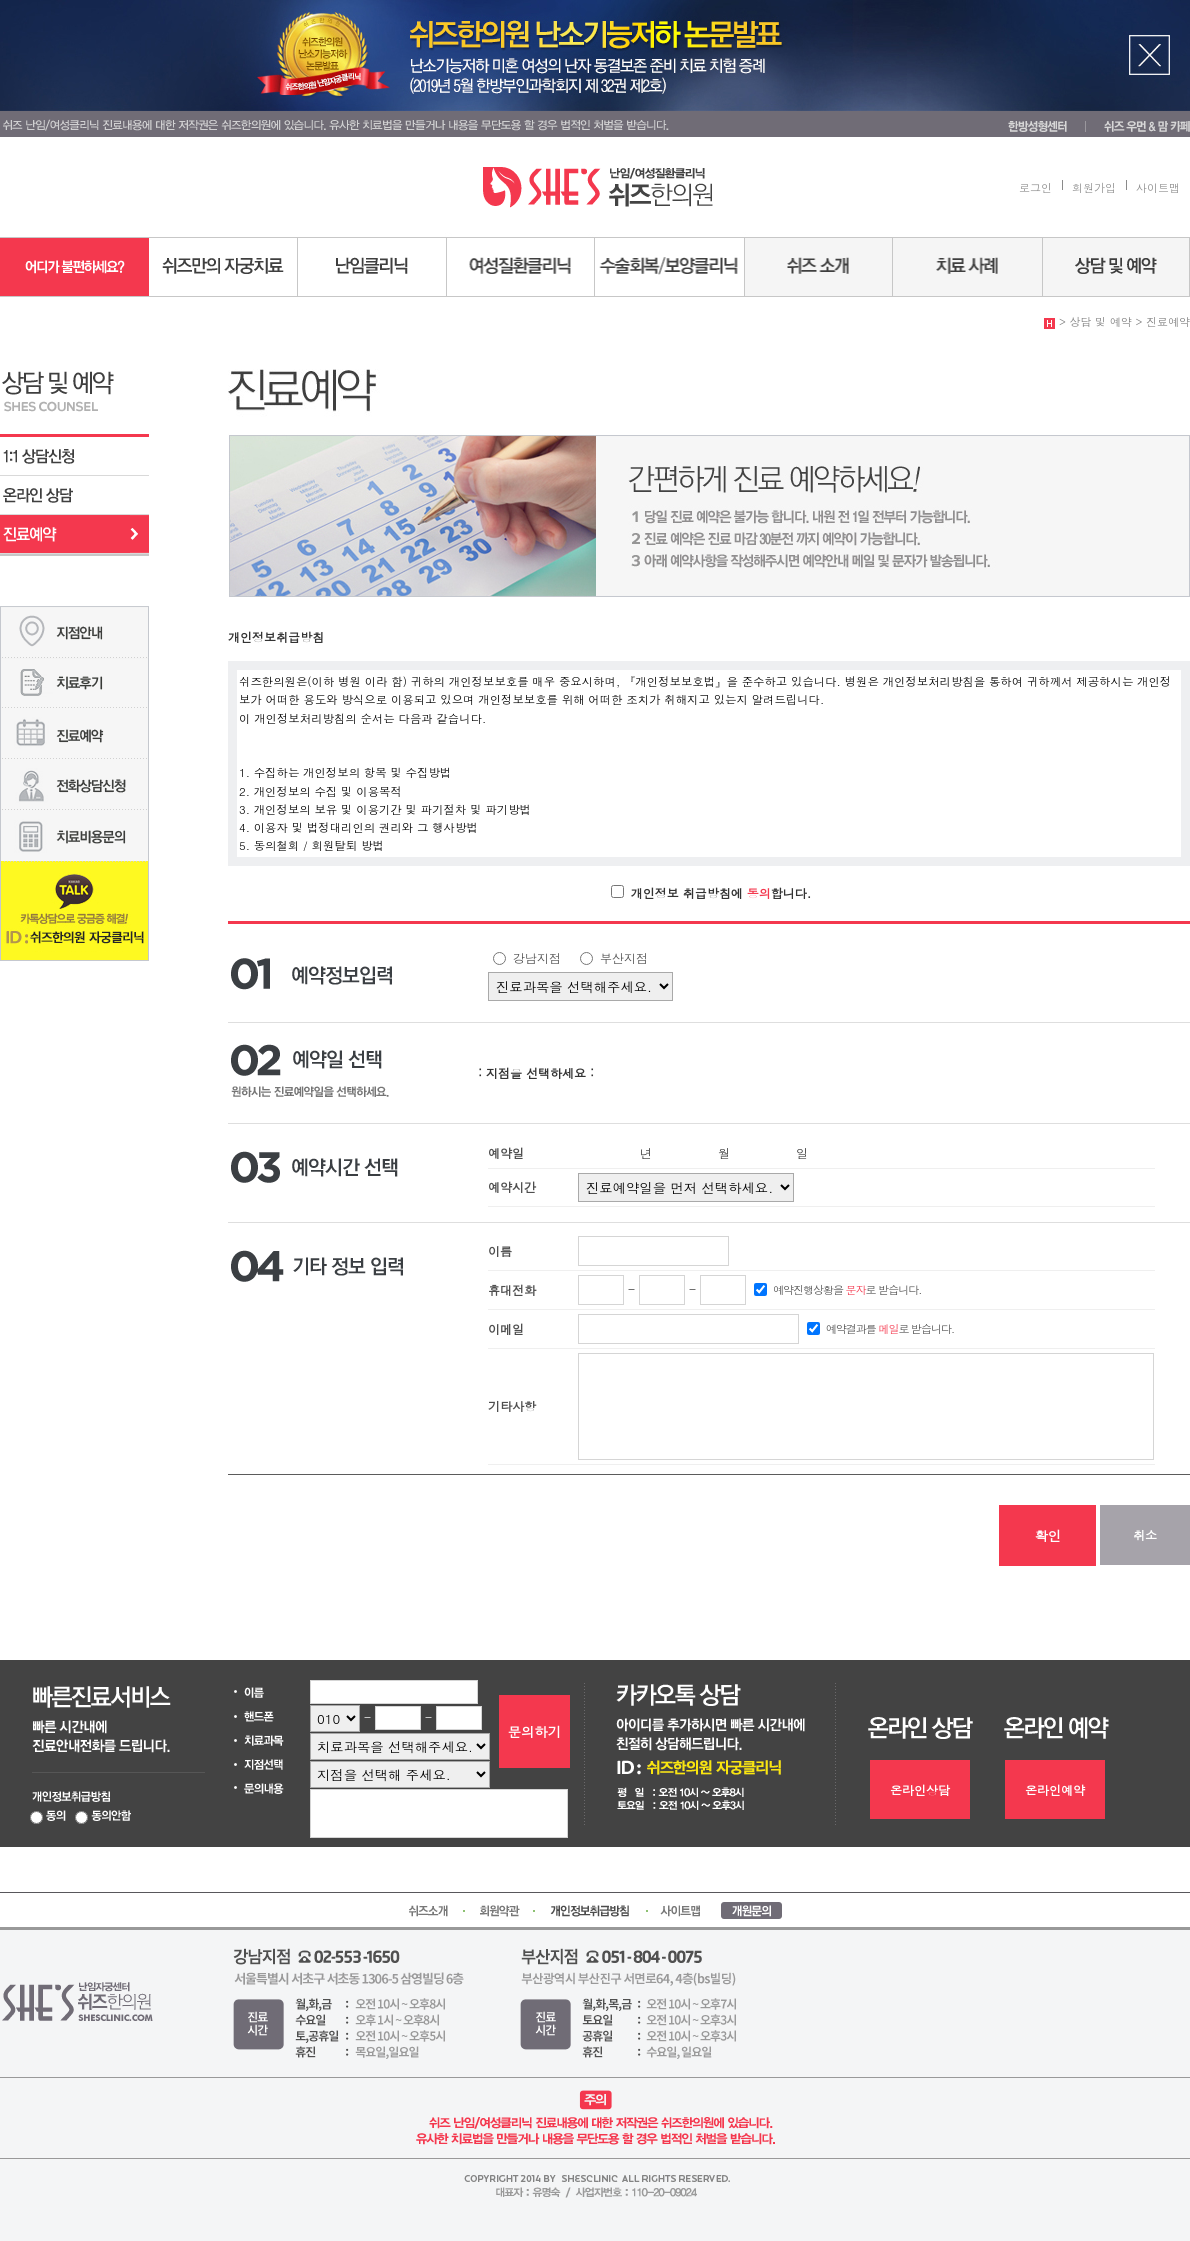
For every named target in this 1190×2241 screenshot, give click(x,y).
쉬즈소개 (819, 267)
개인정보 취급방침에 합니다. (719, 891)
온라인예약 (1055, 1789)
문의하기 (534, 1731)
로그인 (1035, 187)
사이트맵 (1158, 187)
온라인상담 (74, 495)
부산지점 (622, 957)
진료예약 (74, 534)
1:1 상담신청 (74, 456)
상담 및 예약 (1116, 267)
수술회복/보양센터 (670, 267)
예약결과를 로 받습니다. (888, 1328)
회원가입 (1094, 187)
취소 (1145, 1534)
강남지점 (535, 957)
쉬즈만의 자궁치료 (223, 267)
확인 (1047, 1535)
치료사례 (968, 267)
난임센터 (372, 267)
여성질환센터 (521, 267)
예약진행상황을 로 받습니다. (845, 1289)
